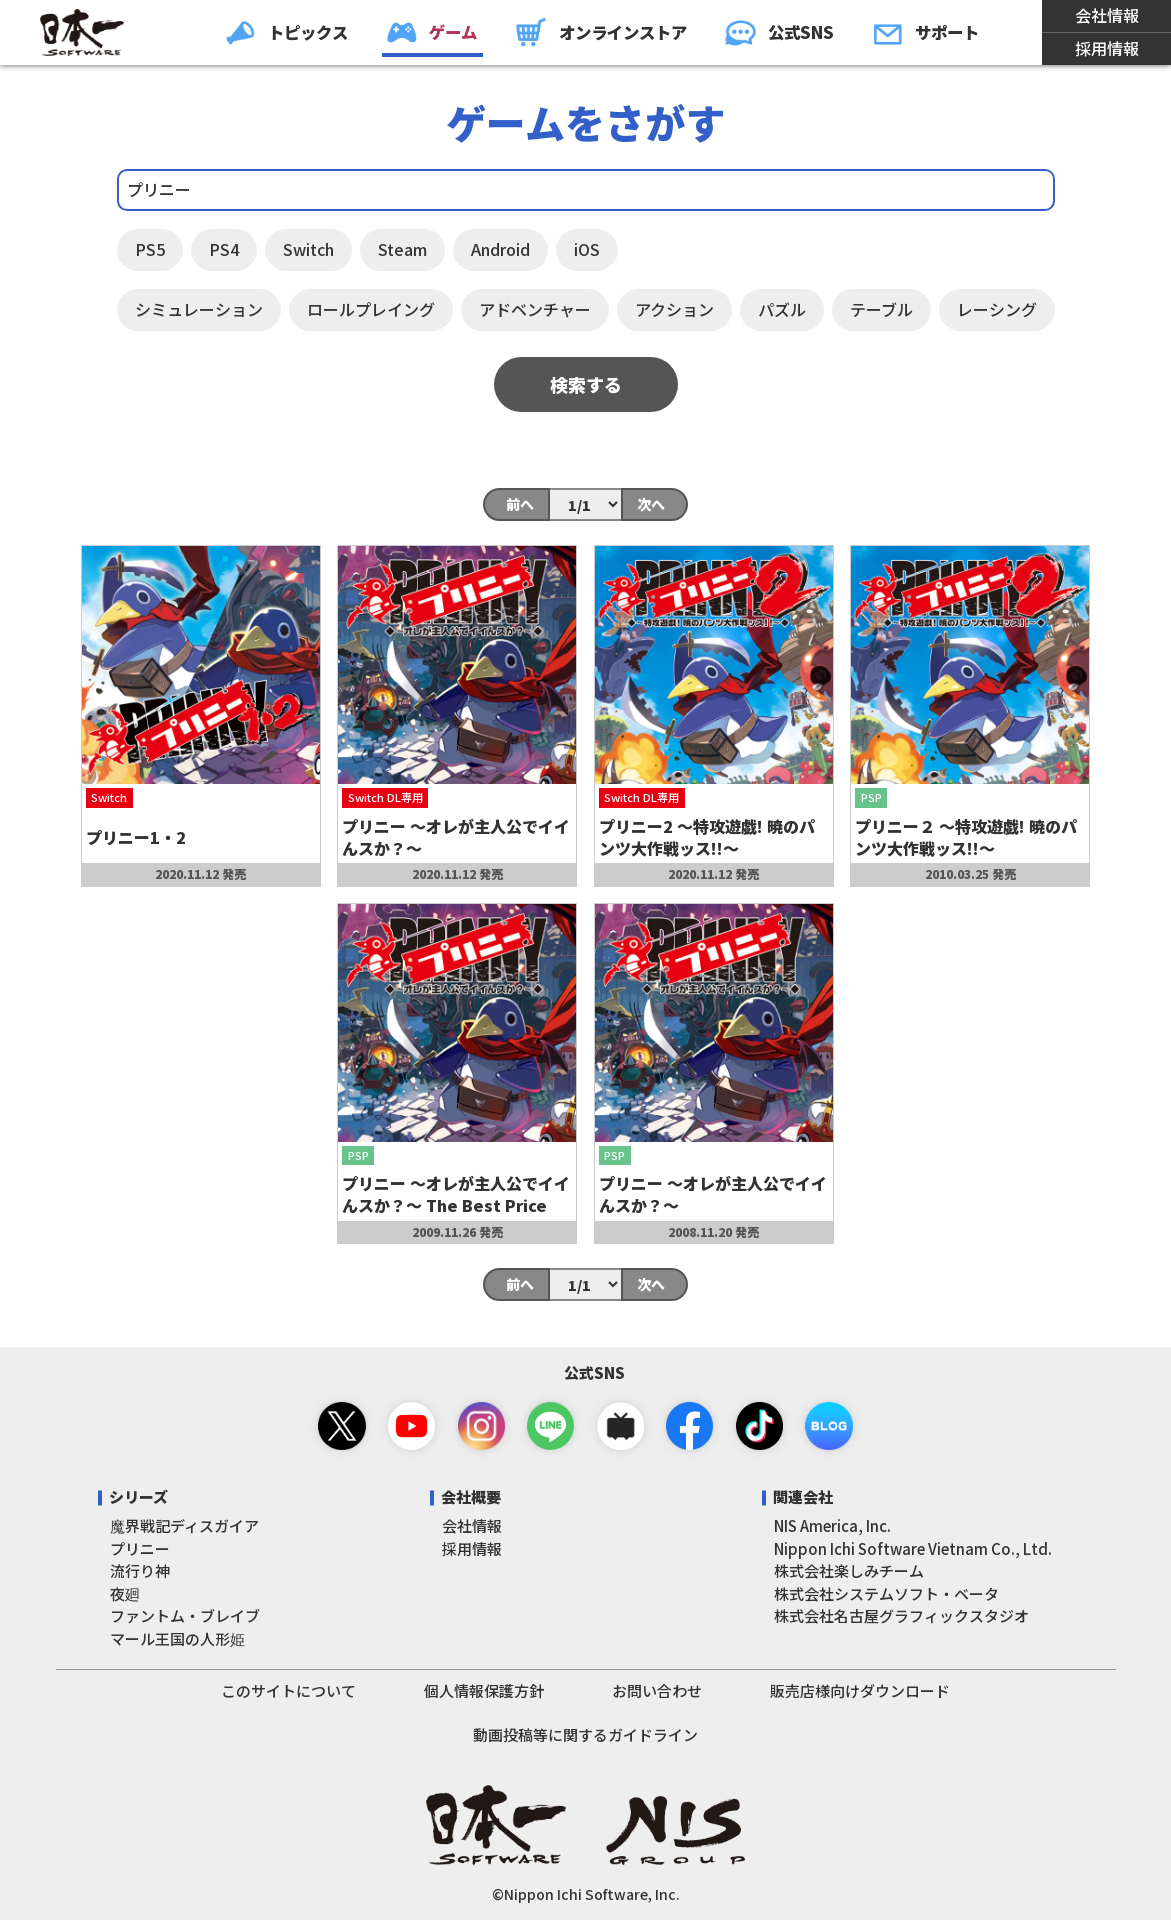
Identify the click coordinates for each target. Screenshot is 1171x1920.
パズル (782, 309)
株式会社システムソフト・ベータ (886, 1593)
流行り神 (140, 1570)
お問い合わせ (657, 1690)
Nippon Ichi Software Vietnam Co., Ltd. (913, 1548)
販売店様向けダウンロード (860, 1690)
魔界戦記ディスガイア (184, 1525)
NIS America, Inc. (832, 1525)
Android (500, 249)
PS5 (150, 249)
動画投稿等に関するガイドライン (585, 1734)
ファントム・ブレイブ (185, 1615)
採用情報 (1107, 48)
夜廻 (125, 1593)
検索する (586, 384)
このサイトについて (288, 1690)
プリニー (140, 1548)
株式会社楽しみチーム (849, 1570)
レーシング (997, 309)
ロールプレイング (371, 309)
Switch (308, 249)
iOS (587, 249)
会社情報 (1107, 15)
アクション (674, 309)
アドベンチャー (535, 309)
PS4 (224, 249)
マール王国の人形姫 (177, 1638)
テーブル (881, 309)
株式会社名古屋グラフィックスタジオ (901, 1615)
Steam (402, 249)
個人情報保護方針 (484, 1690)
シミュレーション (199, 309)
